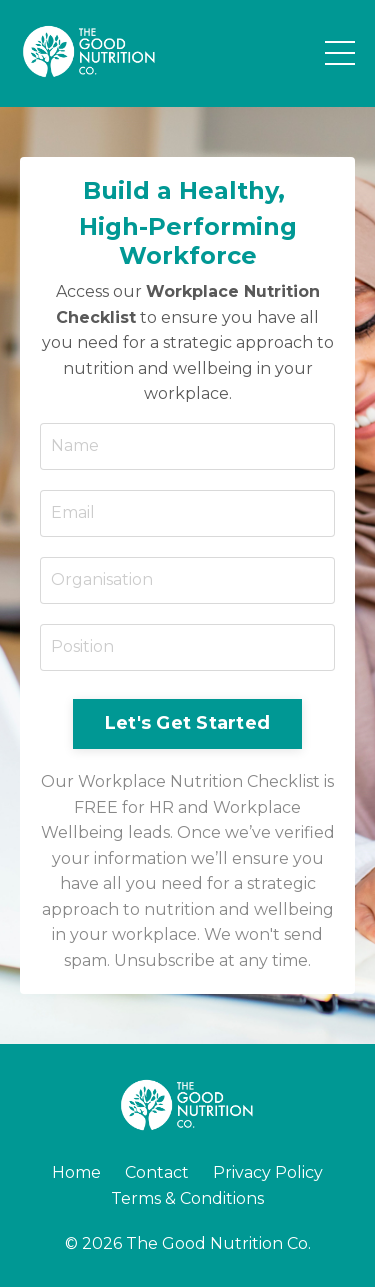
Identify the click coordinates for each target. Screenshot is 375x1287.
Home (76, 1172)
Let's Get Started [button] (187, 723)
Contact (157, 1172)
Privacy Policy (268, 1172)
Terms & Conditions (187, 1198)
